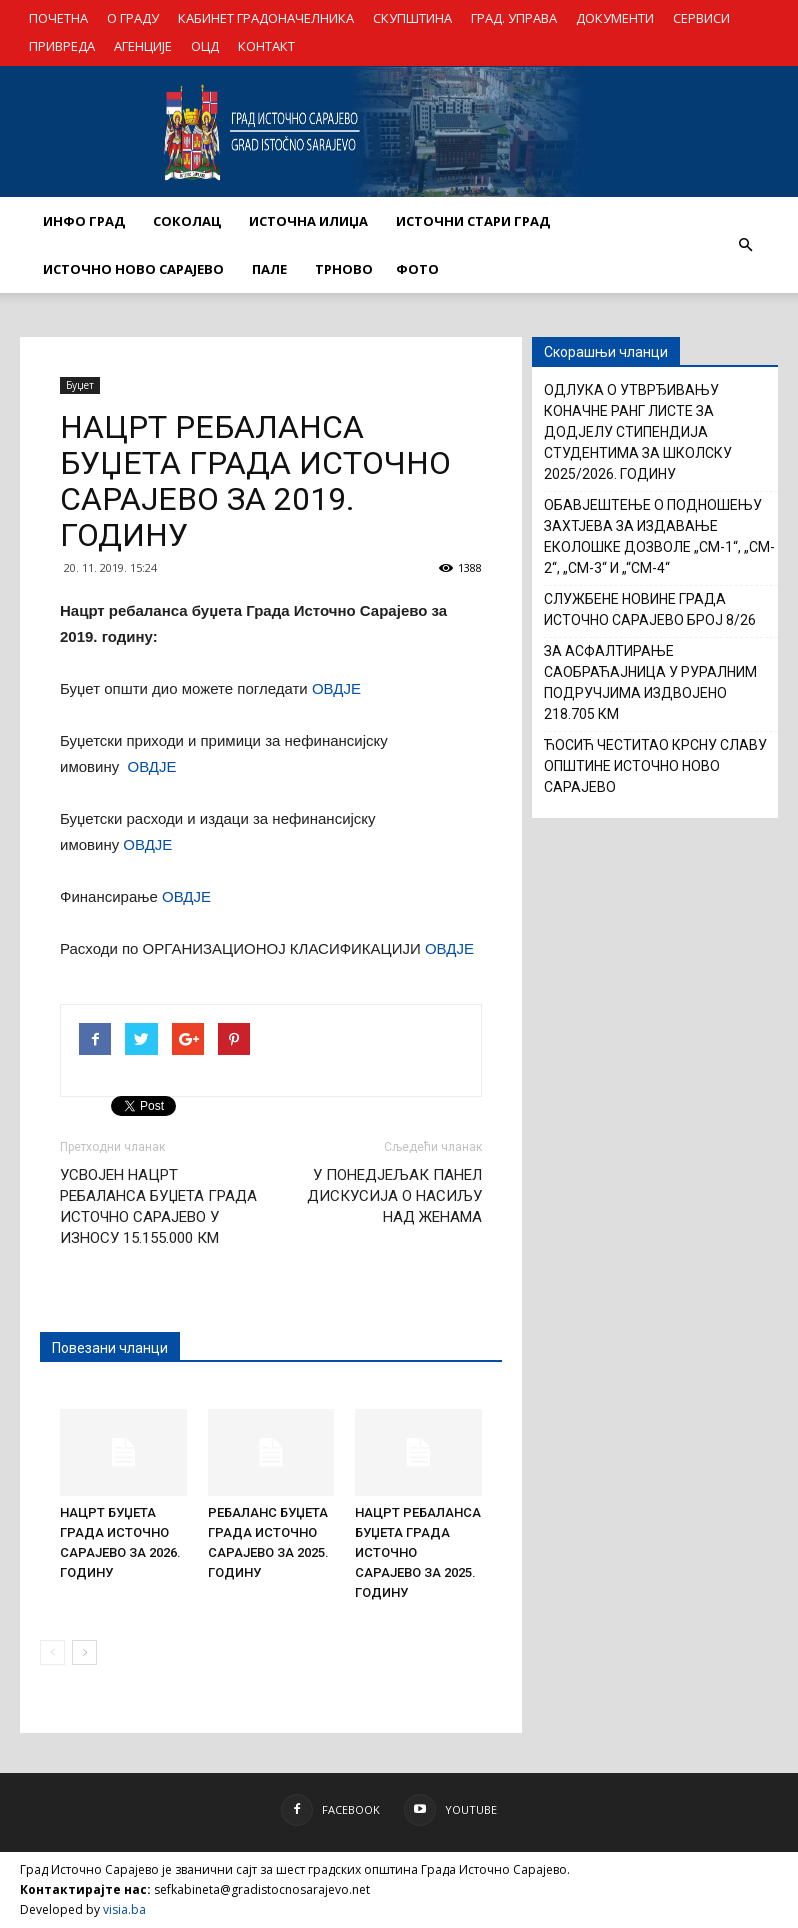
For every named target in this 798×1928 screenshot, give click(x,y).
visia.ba (124, 1909)
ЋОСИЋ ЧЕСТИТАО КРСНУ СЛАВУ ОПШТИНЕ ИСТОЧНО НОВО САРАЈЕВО (655, 766)
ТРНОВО (344, 269)
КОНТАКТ (266, 46)
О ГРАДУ (133, 18)
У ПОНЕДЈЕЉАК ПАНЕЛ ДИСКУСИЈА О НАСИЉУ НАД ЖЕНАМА (394, 1196)
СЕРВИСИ (701, 18)
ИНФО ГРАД (84, 221)
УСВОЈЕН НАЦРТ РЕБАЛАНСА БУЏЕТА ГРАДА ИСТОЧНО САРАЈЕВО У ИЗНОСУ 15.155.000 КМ (158, 1206)
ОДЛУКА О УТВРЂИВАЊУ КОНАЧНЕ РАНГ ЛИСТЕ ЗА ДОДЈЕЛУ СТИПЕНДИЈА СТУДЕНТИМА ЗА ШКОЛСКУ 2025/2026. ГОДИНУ (638, 432)
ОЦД (205, 46)
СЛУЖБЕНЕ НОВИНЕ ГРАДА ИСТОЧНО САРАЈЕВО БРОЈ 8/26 (650, 609)
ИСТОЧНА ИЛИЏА (308, 221)
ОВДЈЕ (336, 688)
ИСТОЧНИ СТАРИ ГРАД (473, 221)
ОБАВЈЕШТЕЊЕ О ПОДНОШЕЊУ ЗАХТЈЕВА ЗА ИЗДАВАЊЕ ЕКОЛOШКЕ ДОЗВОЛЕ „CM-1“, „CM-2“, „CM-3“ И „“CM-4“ (659, 536)
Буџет (80, 385)
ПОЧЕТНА (58, 18)
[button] (745, 245)
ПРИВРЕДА (62, 46)
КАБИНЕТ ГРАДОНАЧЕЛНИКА (266, 18)
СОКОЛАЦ (187, 221)
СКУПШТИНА (412, 18)
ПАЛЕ (269, 269)
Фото (417, 269)
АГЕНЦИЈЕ (143, 46)
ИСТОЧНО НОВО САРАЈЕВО (133, 269)
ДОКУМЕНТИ (615, 18)
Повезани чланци (110, 1348)
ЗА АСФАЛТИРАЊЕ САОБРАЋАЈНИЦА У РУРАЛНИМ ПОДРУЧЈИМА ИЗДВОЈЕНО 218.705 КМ (650, 682)
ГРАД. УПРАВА (514, 18)
